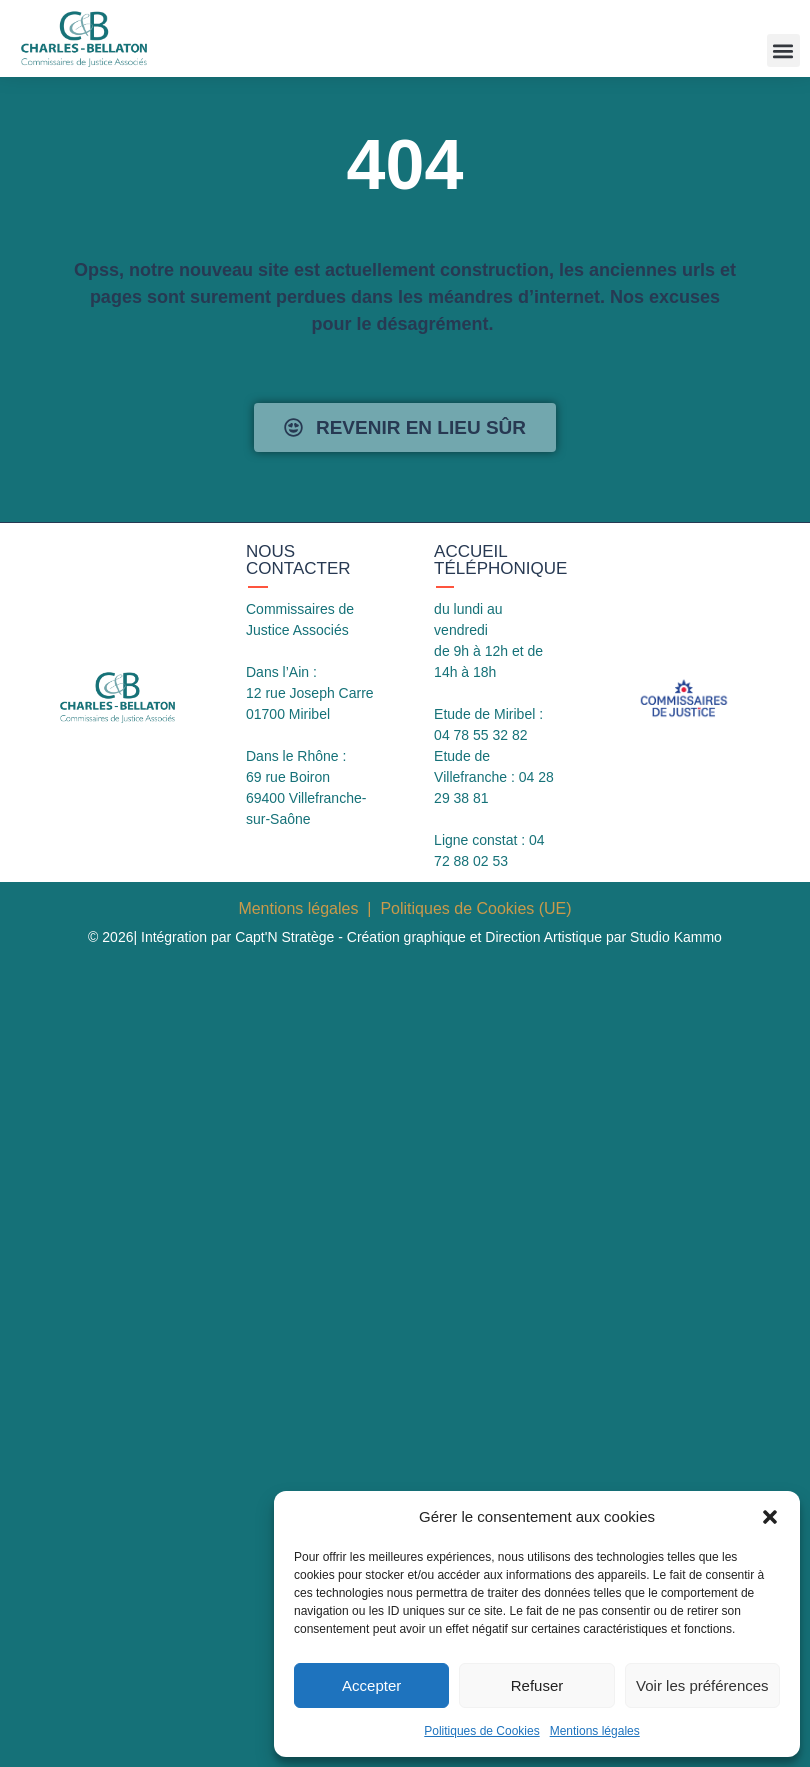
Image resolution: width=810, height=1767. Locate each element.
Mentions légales (595, 1731)
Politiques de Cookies (481, 1731)
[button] (770, 1517)
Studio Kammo (676, 937)
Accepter (371, 1685)
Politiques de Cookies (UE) (475, 908)
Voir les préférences (702, 1685)
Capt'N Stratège (284, 937)
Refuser (537, 1685)
